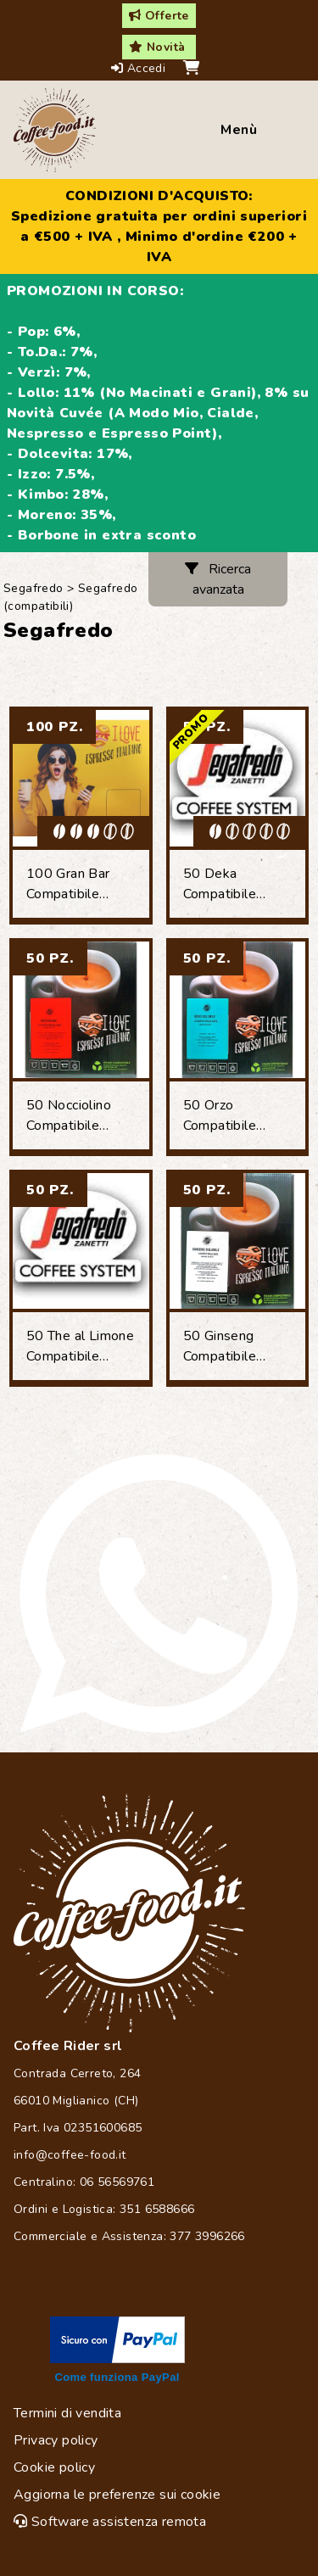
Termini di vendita (67, 2413)
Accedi (140, 68)
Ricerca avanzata (218, 579)
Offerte (159, 16)
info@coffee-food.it (70, 2155)
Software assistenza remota (110, 2521)
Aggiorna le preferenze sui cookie (117, 2494)
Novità (157, 47)
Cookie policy (54, 2467)
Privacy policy (56, 2440)
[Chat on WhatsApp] (159, 1593)
